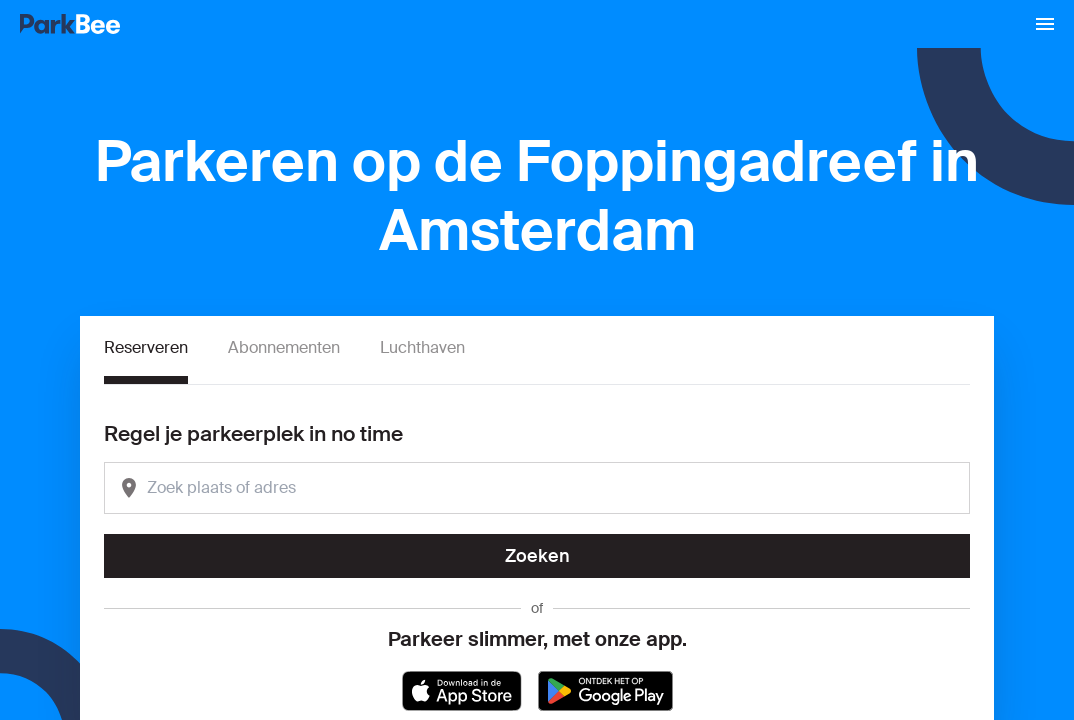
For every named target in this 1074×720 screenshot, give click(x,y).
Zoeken (537, 556)
